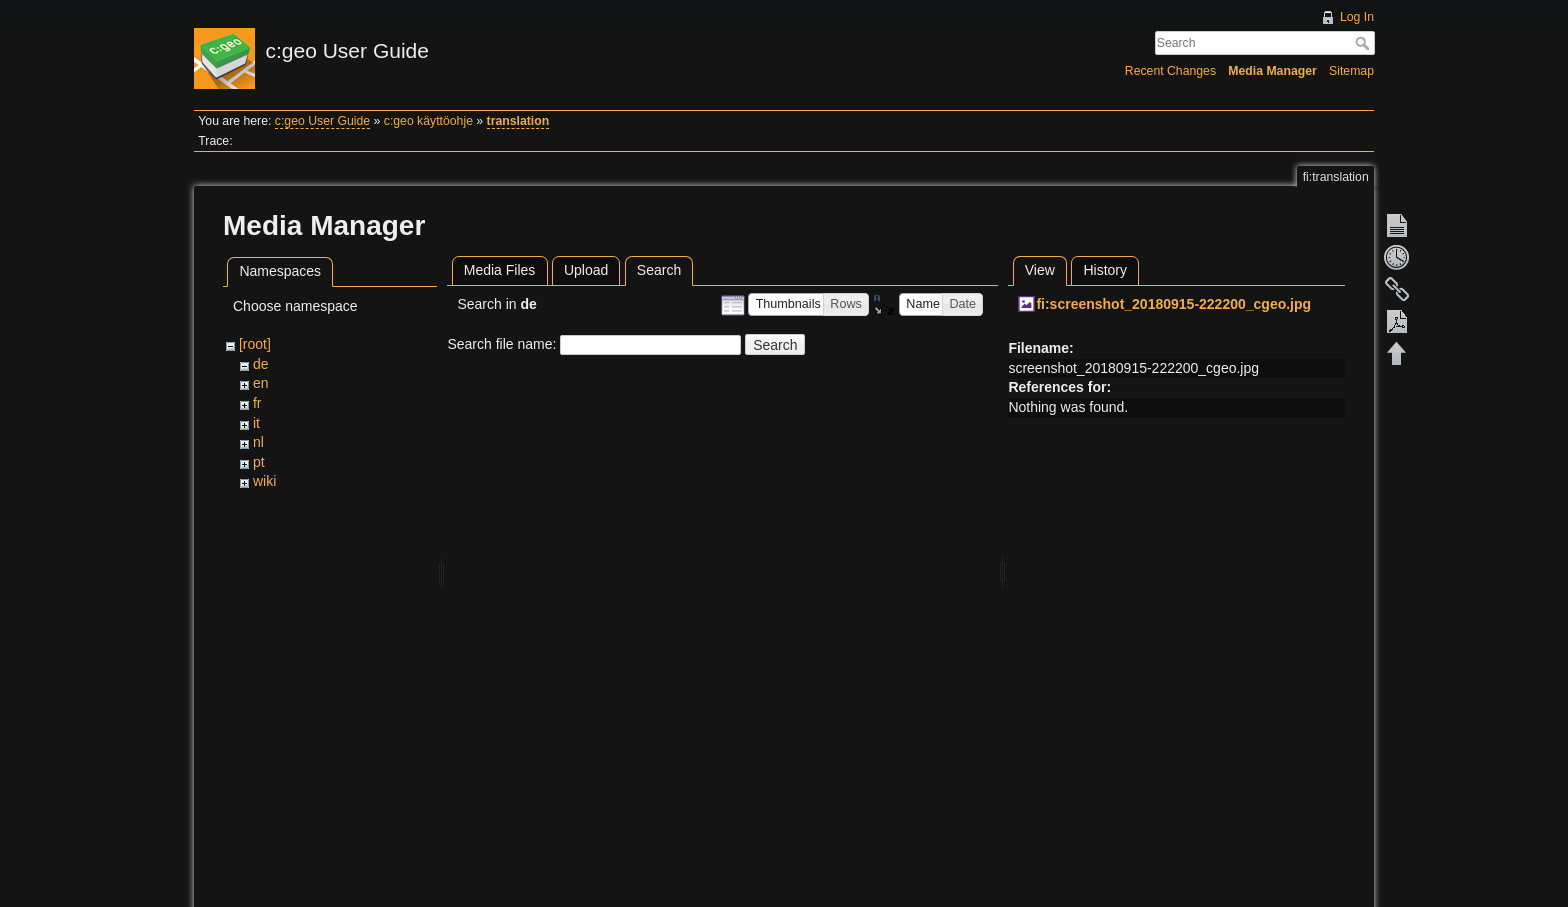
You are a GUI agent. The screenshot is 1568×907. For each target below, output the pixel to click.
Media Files (500, 270)
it (256, 423)
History (1105, 270)
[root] (255, 344)
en (261, 383)
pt (259, 462)
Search (1364, 43)
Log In (1357, 17)
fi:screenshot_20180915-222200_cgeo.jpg (1173, 304)
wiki (264, 481)
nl (258, 442)
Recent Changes (1170, 71)
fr (257, 403)
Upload (586, 270)
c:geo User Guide (322, 121)
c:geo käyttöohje (428, 121)
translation (518, 121)
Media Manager (1272, 71)
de (261, 364)
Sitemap (1351, 71)
